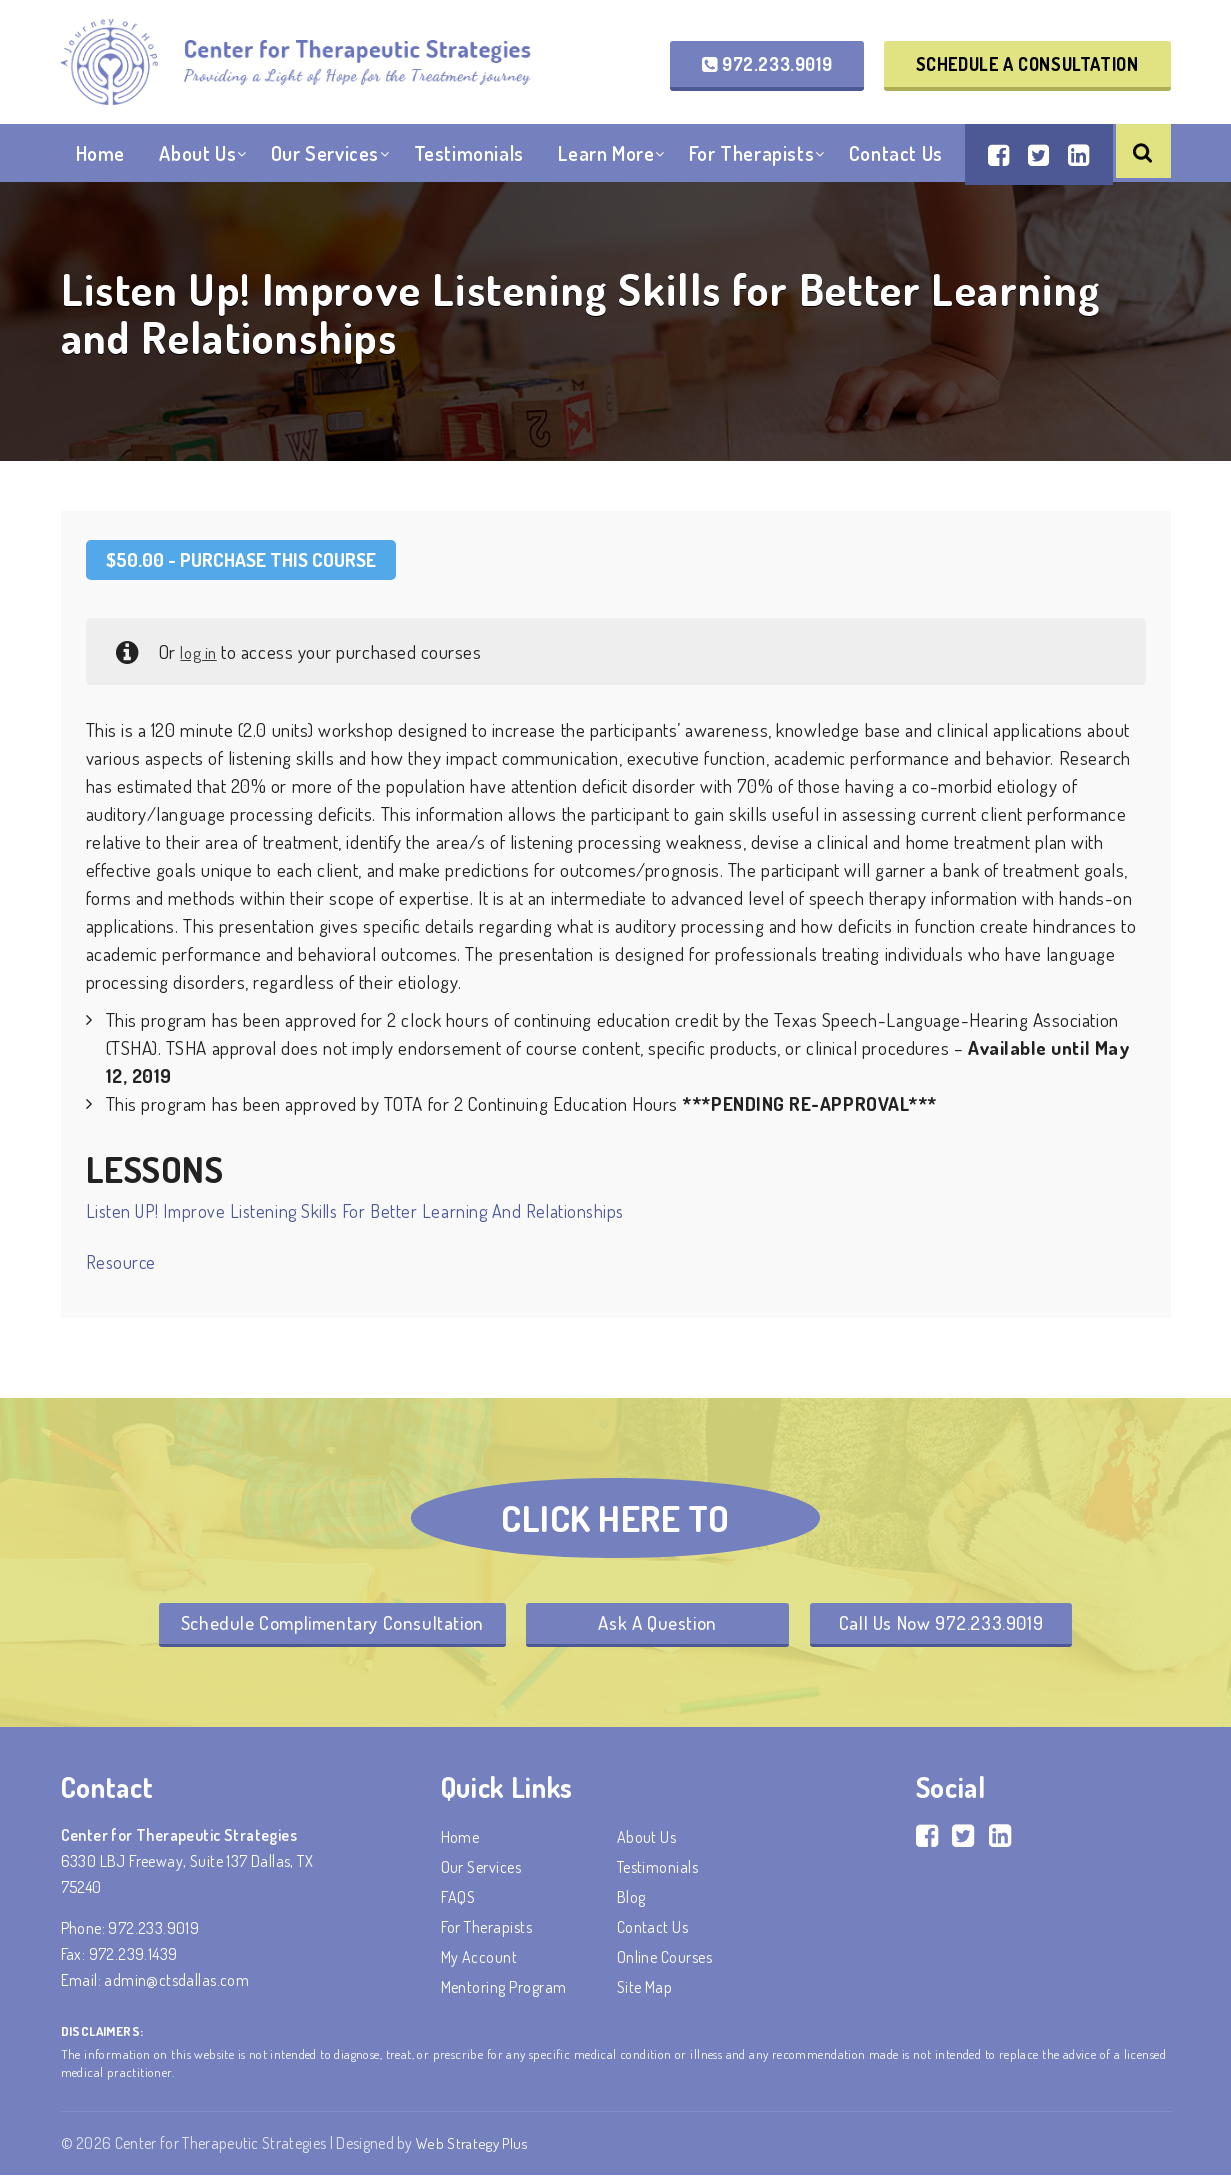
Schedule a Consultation (1027, 66)
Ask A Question (657, 1624)
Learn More (606, 169)
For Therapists (751, 169)
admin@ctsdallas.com (176, 1982)
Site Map (645, 1989)
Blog (631, 1899)
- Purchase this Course (241, 559)
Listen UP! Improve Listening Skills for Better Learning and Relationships (355, 1211)
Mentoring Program (504, 1989)
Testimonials (469, 169)
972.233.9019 (767, 66)
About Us (197, 169)
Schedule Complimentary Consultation (315, 1624)
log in (200, 651)
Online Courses (665, 1959)
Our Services (325, 169)
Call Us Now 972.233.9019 (958, 1624)
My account (479, 1959)
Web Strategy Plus (473, 2145)
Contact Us (896, 169)
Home (100, 169)
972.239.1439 (133, 1956)
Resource (121, 1262)
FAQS (458, 1899)
